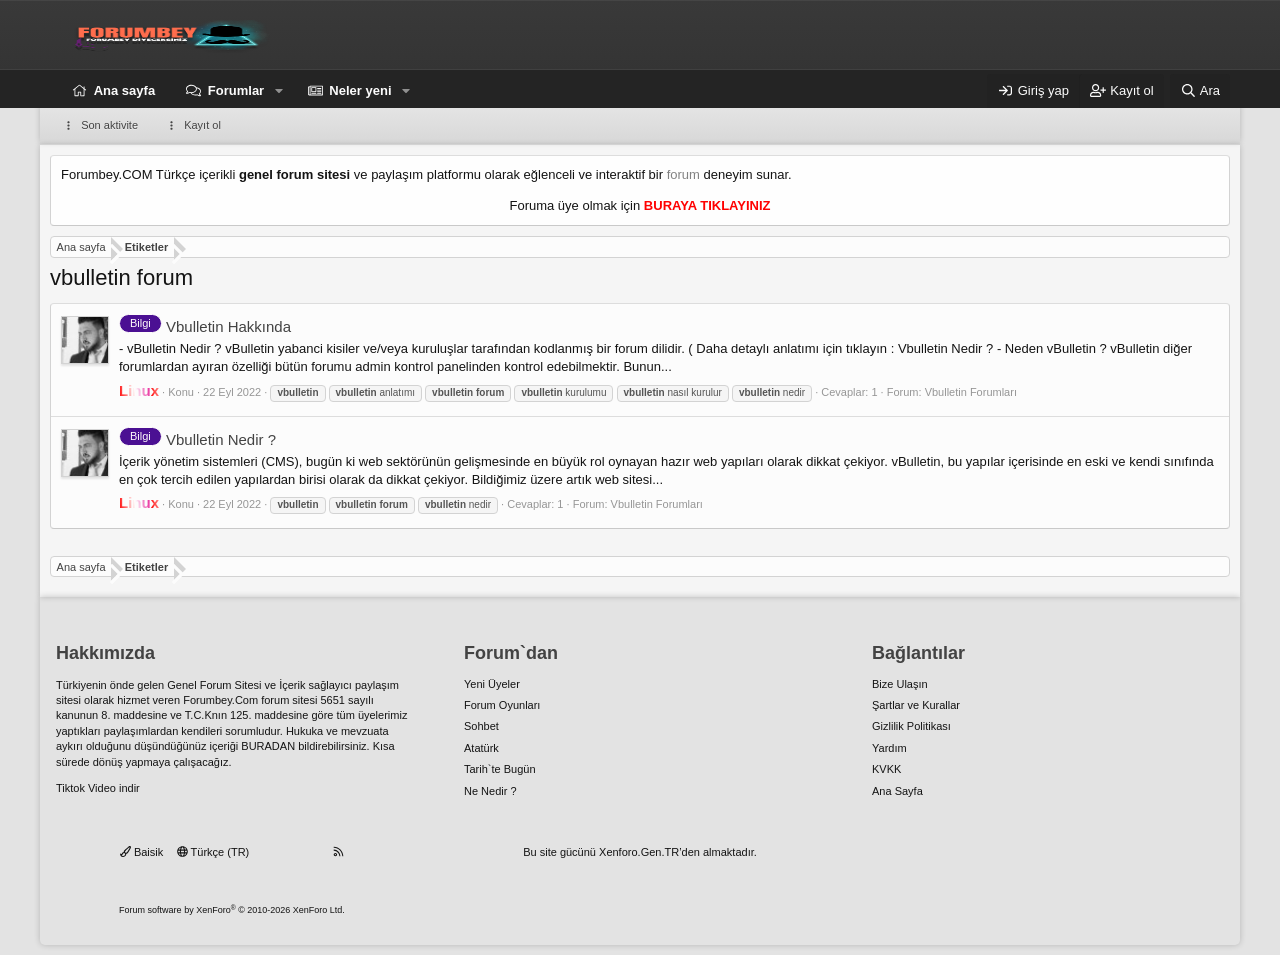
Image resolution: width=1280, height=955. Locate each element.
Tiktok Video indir (98, 788)
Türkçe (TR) (213, 852)
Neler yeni (360, 90)
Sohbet (481, 726)
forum (683, 174)
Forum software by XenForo (232, 910)
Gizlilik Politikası (911, 726)
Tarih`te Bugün (500, 769)
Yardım (889, 748)
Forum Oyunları (502, 705)
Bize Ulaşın (900, 684)
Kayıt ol (202, 125)
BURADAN (268, 746)
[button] (279, 91)
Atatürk (481, 748)
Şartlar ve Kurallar (916, 705)
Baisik (141, 852)
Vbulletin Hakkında (205, 326)
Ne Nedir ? (490, 791)
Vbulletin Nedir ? (197, 439)
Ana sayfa (124, 90)
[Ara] (1200, 91)
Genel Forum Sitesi (214, 685)
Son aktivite (109, 125)
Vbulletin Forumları (971, 392)
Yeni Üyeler (492, 684)
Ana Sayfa (897, 791)
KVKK (886, 769)
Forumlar (236, 90)
